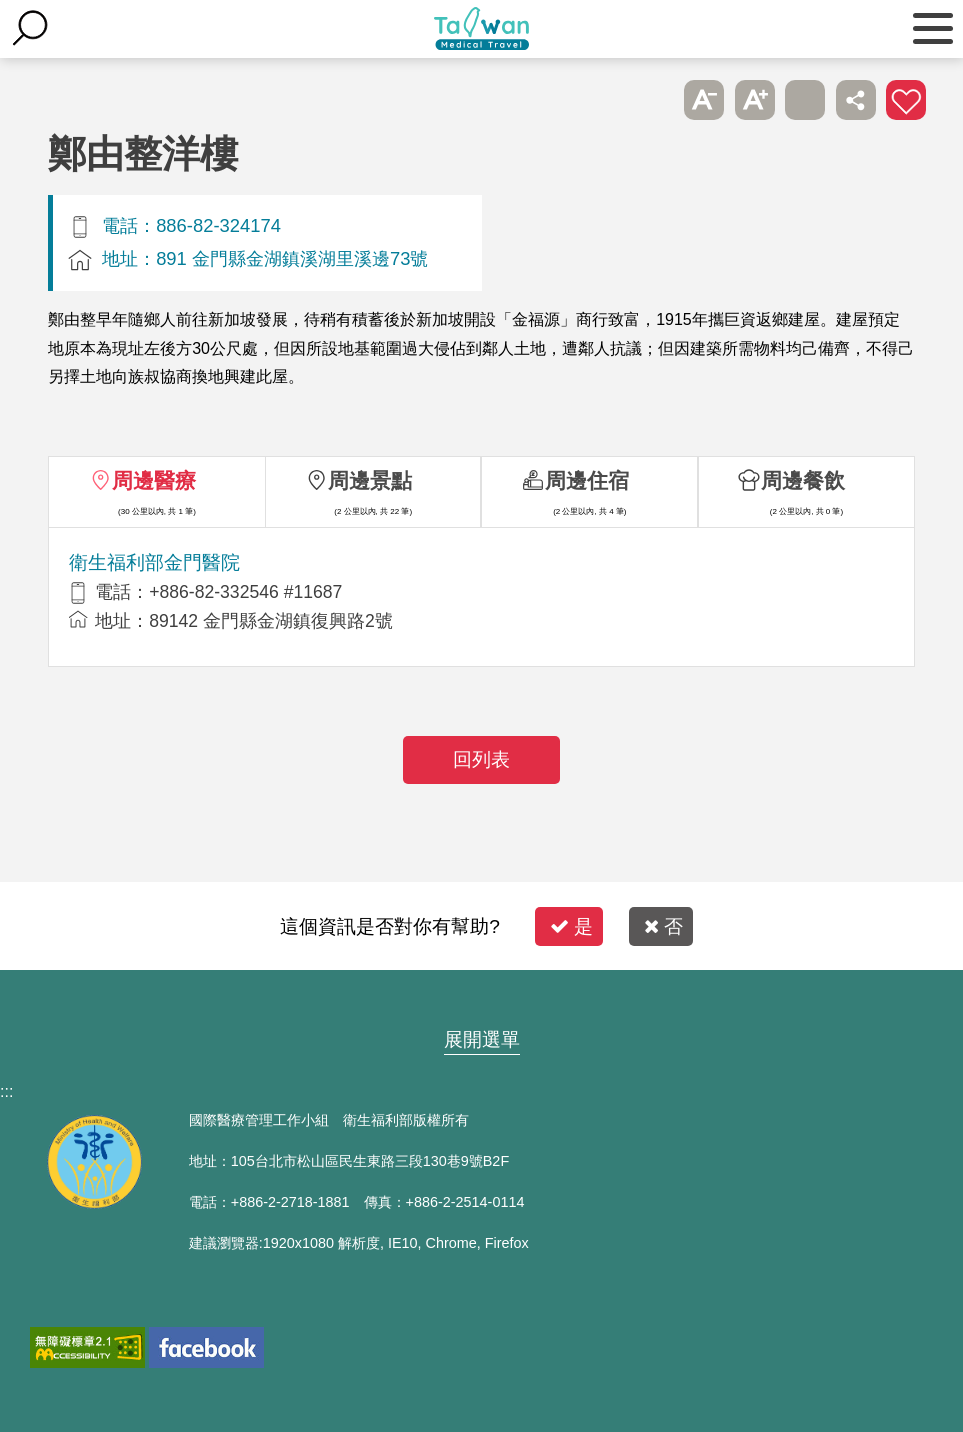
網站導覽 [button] (482, 1001)
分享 (856, 100)
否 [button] (663, 926)
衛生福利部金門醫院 (154, 562)
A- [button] (704, 100)
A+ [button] (755, 100)
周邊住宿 (587, 480)
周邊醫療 (154, 480)
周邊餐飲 (803, 480)
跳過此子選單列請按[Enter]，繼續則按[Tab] (654, 100)
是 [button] (571, 926)
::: (6, 1091)
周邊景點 (370, 480)
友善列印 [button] (805, 100)
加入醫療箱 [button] (906, 100)
